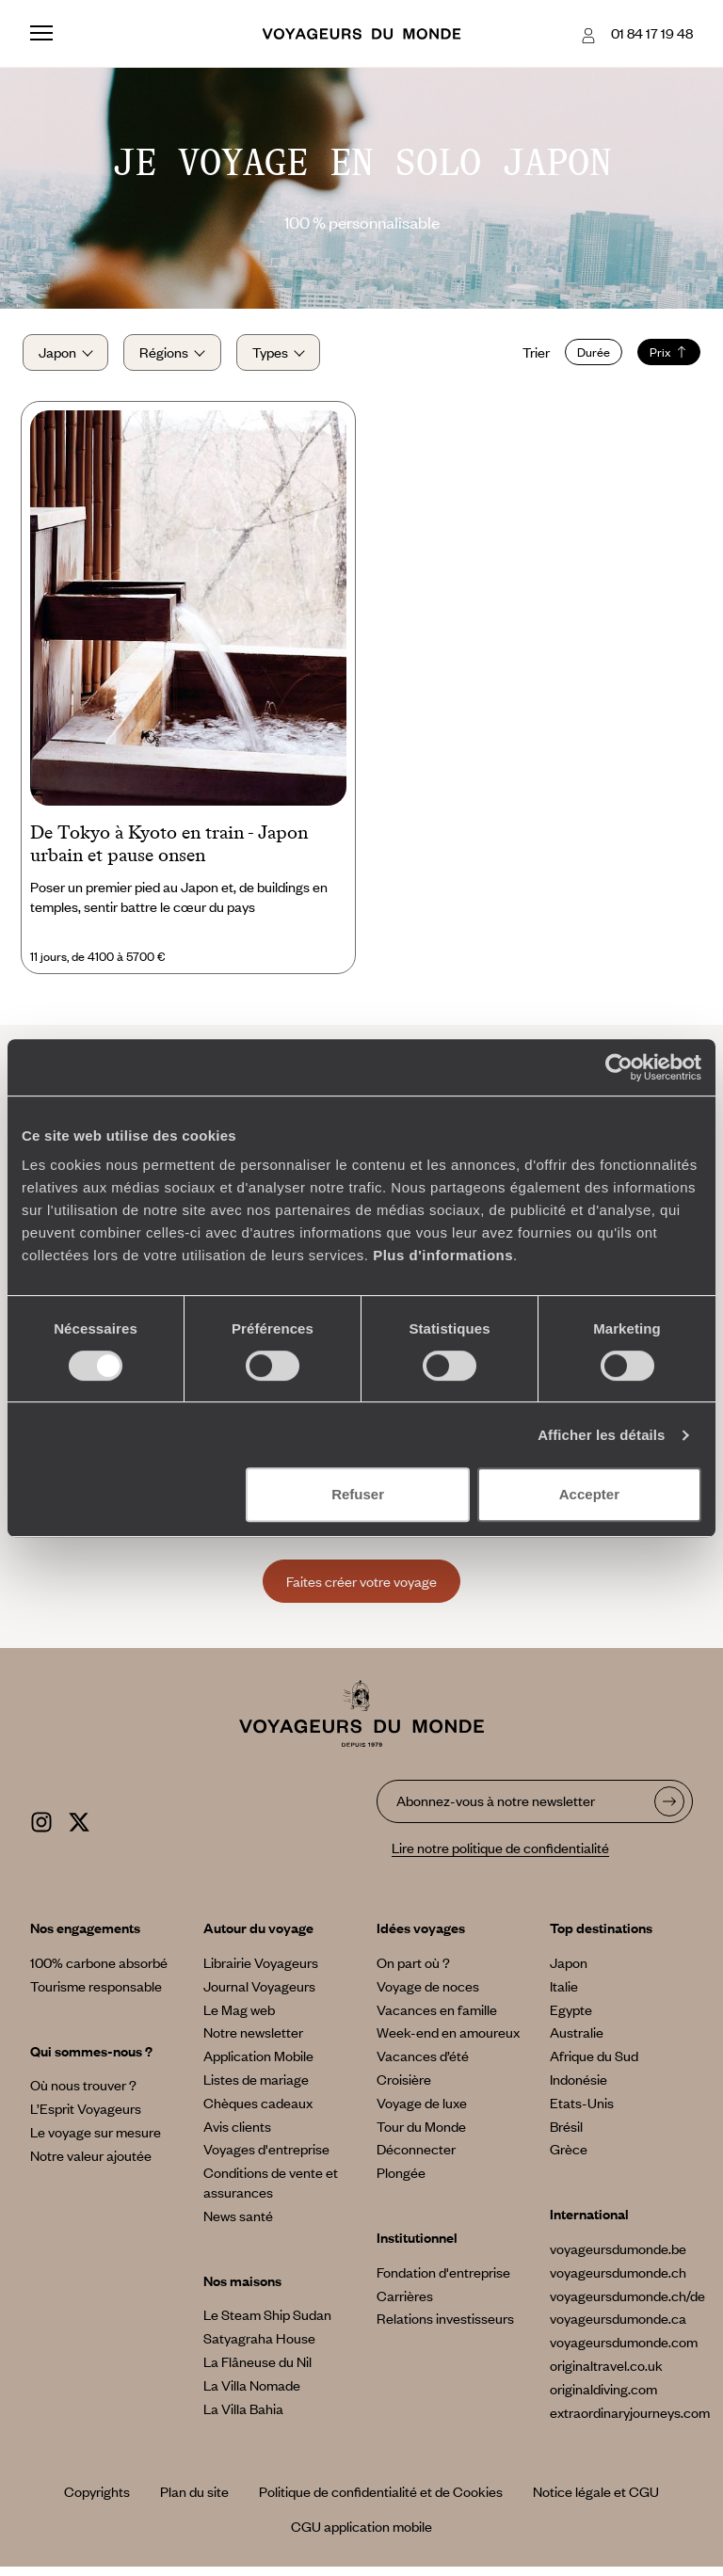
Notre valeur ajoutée (91, 2164)
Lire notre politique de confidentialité (500, 1857)
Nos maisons (242, 2289)
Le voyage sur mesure (95, 2141)
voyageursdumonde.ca (618, 2328)
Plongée (401, 2182)
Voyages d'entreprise (266, 2159)
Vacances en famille (437, 2018)
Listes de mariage (256, 2088)
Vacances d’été (423, 2065)
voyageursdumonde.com (624, 2352)
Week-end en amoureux (448, 2042)
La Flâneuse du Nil (257, 2370)
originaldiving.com (603, 2398)
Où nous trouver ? (83, 2095)
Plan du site (194, 2501)
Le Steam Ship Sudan (267, 2324)
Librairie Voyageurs (260, 1971)
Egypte (571, 2018)
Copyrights (97, 2501)
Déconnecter (416, 2159)
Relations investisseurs (445, 2328)
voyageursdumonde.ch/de (627, 2305)
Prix (661, 356)
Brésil (566, 2135)
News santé (238, 2225)
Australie (576, 2042)
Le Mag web (239, 2018)
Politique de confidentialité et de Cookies (381, 2501)
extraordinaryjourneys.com (630, 2421)
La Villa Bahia (243, 2417)
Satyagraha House (259, 2348)
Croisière (404, 2088)
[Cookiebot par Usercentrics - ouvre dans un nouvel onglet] (619, 1067)
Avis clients (237, 2135)
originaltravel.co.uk (606, 2374)
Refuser (357, 1494)
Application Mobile (258, 2065)
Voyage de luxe (422, 2112)
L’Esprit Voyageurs (85, 2118)
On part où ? (413, 1971)
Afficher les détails (601, 1435)
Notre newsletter (253, 2042)
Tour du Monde (421, 2135)
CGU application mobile (361, 2536)
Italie (564, 1995)
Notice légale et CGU (596, 2501)
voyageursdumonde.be (618, 2257)
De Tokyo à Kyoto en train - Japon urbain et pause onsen (169, 853)
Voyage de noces (428, 1995)
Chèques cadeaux (258, 2112)
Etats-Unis (582, 2112)
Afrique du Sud (594, 2065)
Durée (586, 356)
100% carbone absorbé (99, 1971)
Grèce (568, 2159)
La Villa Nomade (251, 2394)
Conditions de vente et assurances (270, 2192)
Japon (568, 1971)
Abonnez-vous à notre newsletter (495, 1809)
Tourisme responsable (96, 1995)
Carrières (405, 2305)
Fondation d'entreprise (443, 2281)
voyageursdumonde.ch (618, 2281)
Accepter (589, 1494)
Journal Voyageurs (259, 1995)
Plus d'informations (443, 1255)
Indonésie (578, 2088)
